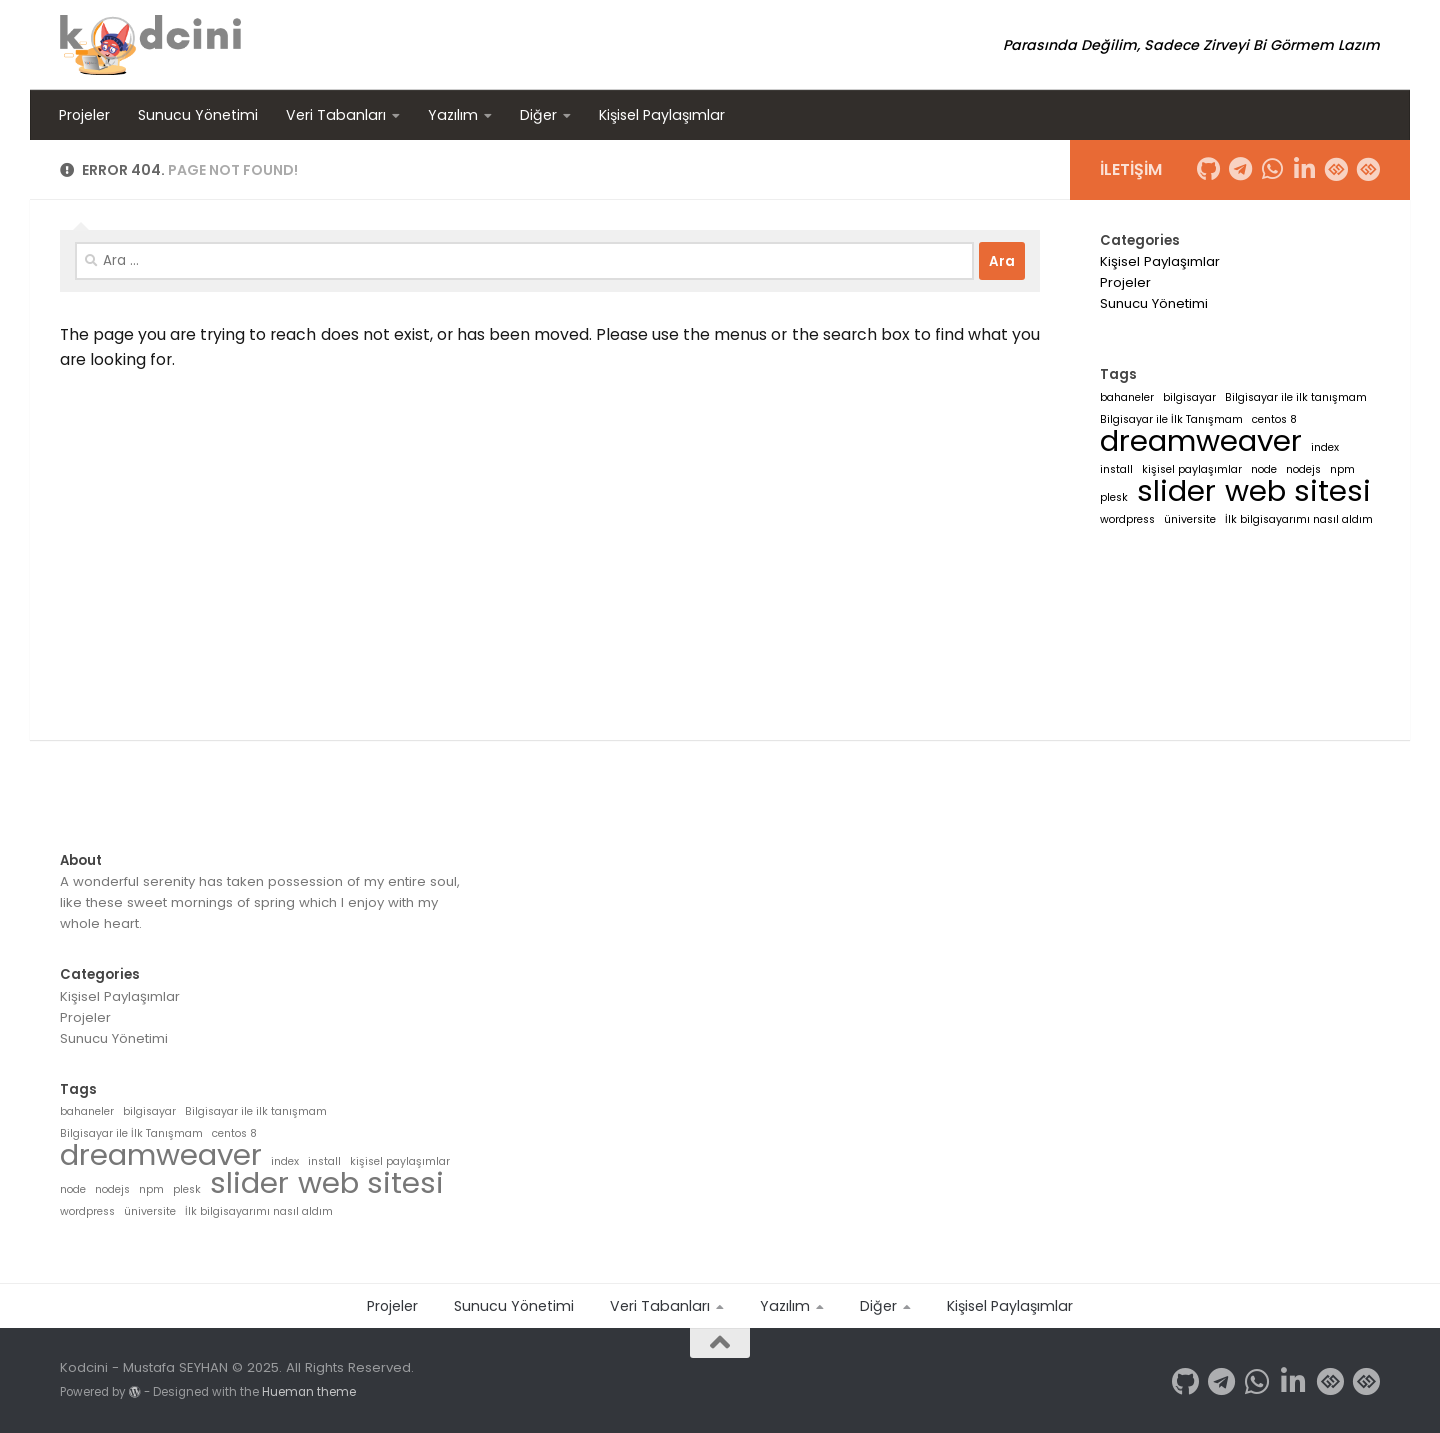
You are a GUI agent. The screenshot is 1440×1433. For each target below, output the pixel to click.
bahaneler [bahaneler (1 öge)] (1127, 397)
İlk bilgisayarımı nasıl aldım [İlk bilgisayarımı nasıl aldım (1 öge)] (1299, 519)
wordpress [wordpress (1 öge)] (1127, 519)
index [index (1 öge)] (1325, 447)
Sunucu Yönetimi (198, 115)
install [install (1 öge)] (1116, 469)
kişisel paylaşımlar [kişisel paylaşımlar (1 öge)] (1192, 469)
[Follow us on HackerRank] (1336, 169)
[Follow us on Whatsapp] (1272, 169)
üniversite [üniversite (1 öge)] (1190, 519)
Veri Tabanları (336, 115)
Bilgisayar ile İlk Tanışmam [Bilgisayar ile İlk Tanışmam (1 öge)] (1171, 419)
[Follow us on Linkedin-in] (1304, 169)
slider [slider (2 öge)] (1176, 490)
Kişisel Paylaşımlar (662, 115)
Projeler (84, 115)
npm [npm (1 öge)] (1342, 469)
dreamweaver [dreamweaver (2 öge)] (1201, 440)
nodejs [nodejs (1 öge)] (1303, 469)
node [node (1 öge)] (1264, 469)
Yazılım (453, 115)
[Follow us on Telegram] (1240, 169)
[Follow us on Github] (1208, 169)
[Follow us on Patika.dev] (1368, 169)
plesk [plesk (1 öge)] (1114, 497)
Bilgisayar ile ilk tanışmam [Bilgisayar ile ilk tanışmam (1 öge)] (1296, 397)
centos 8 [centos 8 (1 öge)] (1274, 419)
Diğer (538, 115)
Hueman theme (309, 1392)
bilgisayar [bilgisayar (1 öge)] (1189, 397)
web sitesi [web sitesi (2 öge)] (1298, 490)
